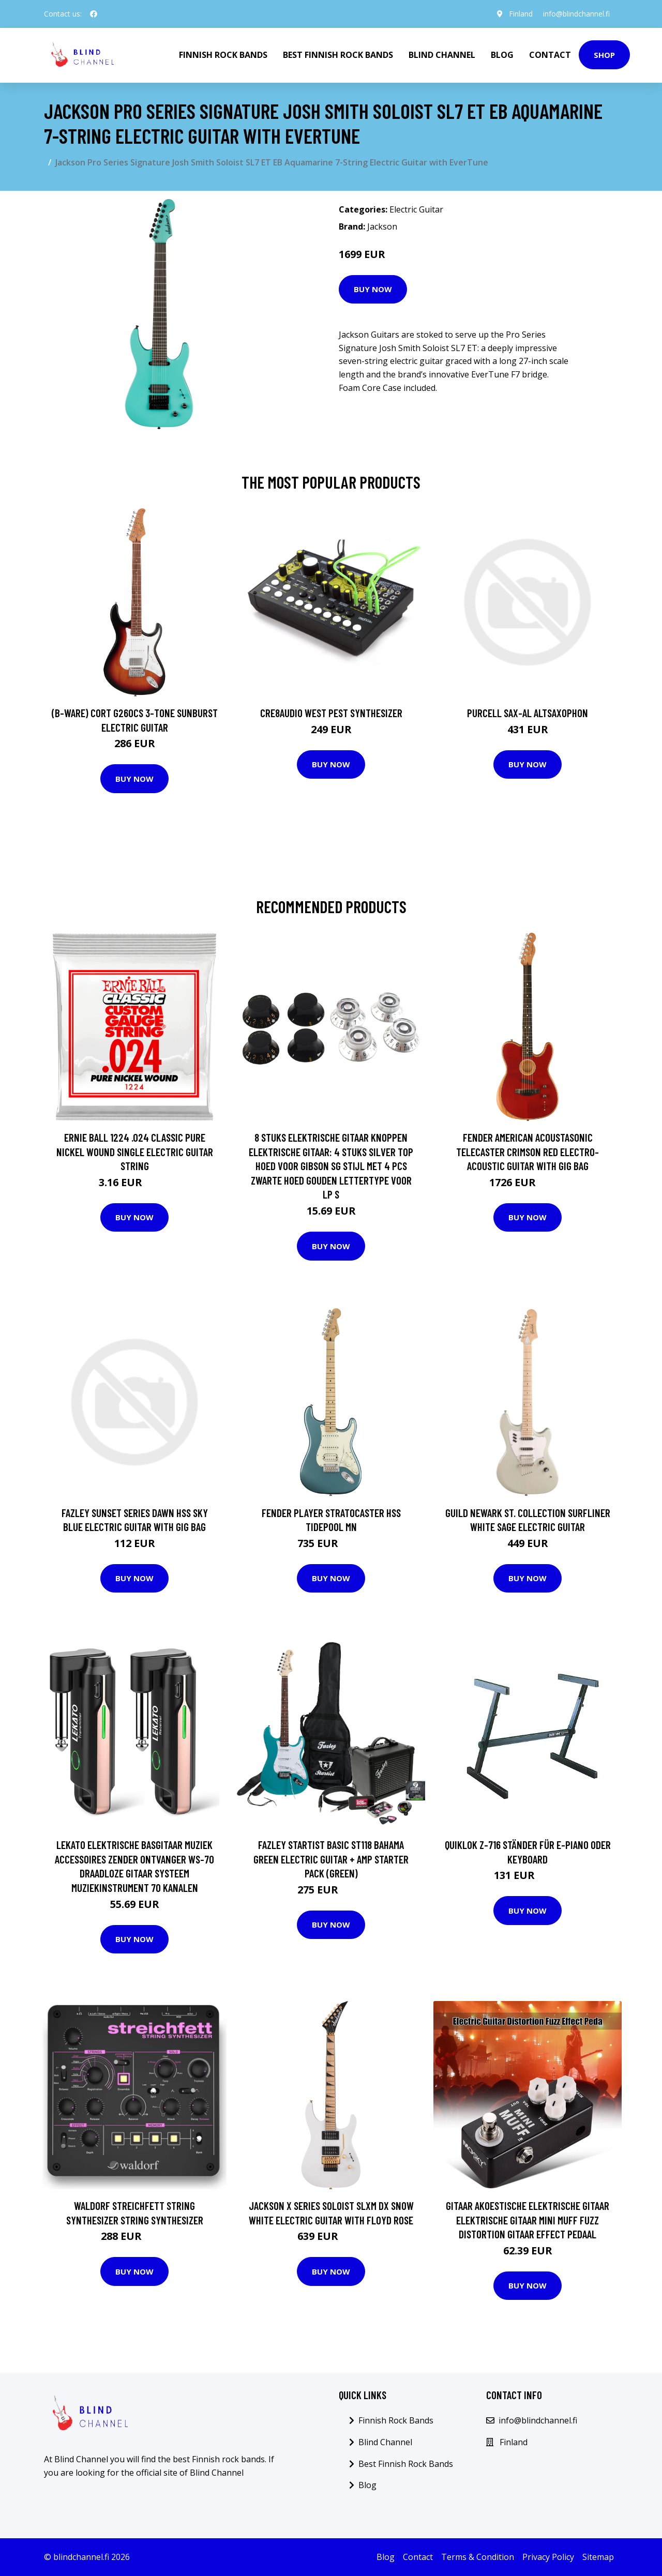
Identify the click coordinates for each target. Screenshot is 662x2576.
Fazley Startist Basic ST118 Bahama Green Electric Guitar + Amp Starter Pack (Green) (331, 1859)
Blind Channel (442, 54)
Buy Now (373, 289)
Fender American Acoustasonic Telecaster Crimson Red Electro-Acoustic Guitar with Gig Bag (527, 1151)
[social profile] (93, 14)
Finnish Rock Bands (223, 54)
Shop (604, 55)
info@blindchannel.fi (576, 14)
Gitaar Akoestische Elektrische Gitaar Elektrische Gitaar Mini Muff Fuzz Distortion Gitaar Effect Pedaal (527, 2219)
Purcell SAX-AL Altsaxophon (527, 712)
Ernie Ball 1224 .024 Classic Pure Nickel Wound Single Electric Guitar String (134, 1151)
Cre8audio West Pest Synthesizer (331, 712)
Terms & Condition (477, 2557)
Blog (502, 54)
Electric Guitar (416, 209)
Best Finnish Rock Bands (338, 54)
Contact (550, 54)
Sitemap (598, 2557)
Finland (521, 14)
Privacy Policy (548, 2557)
